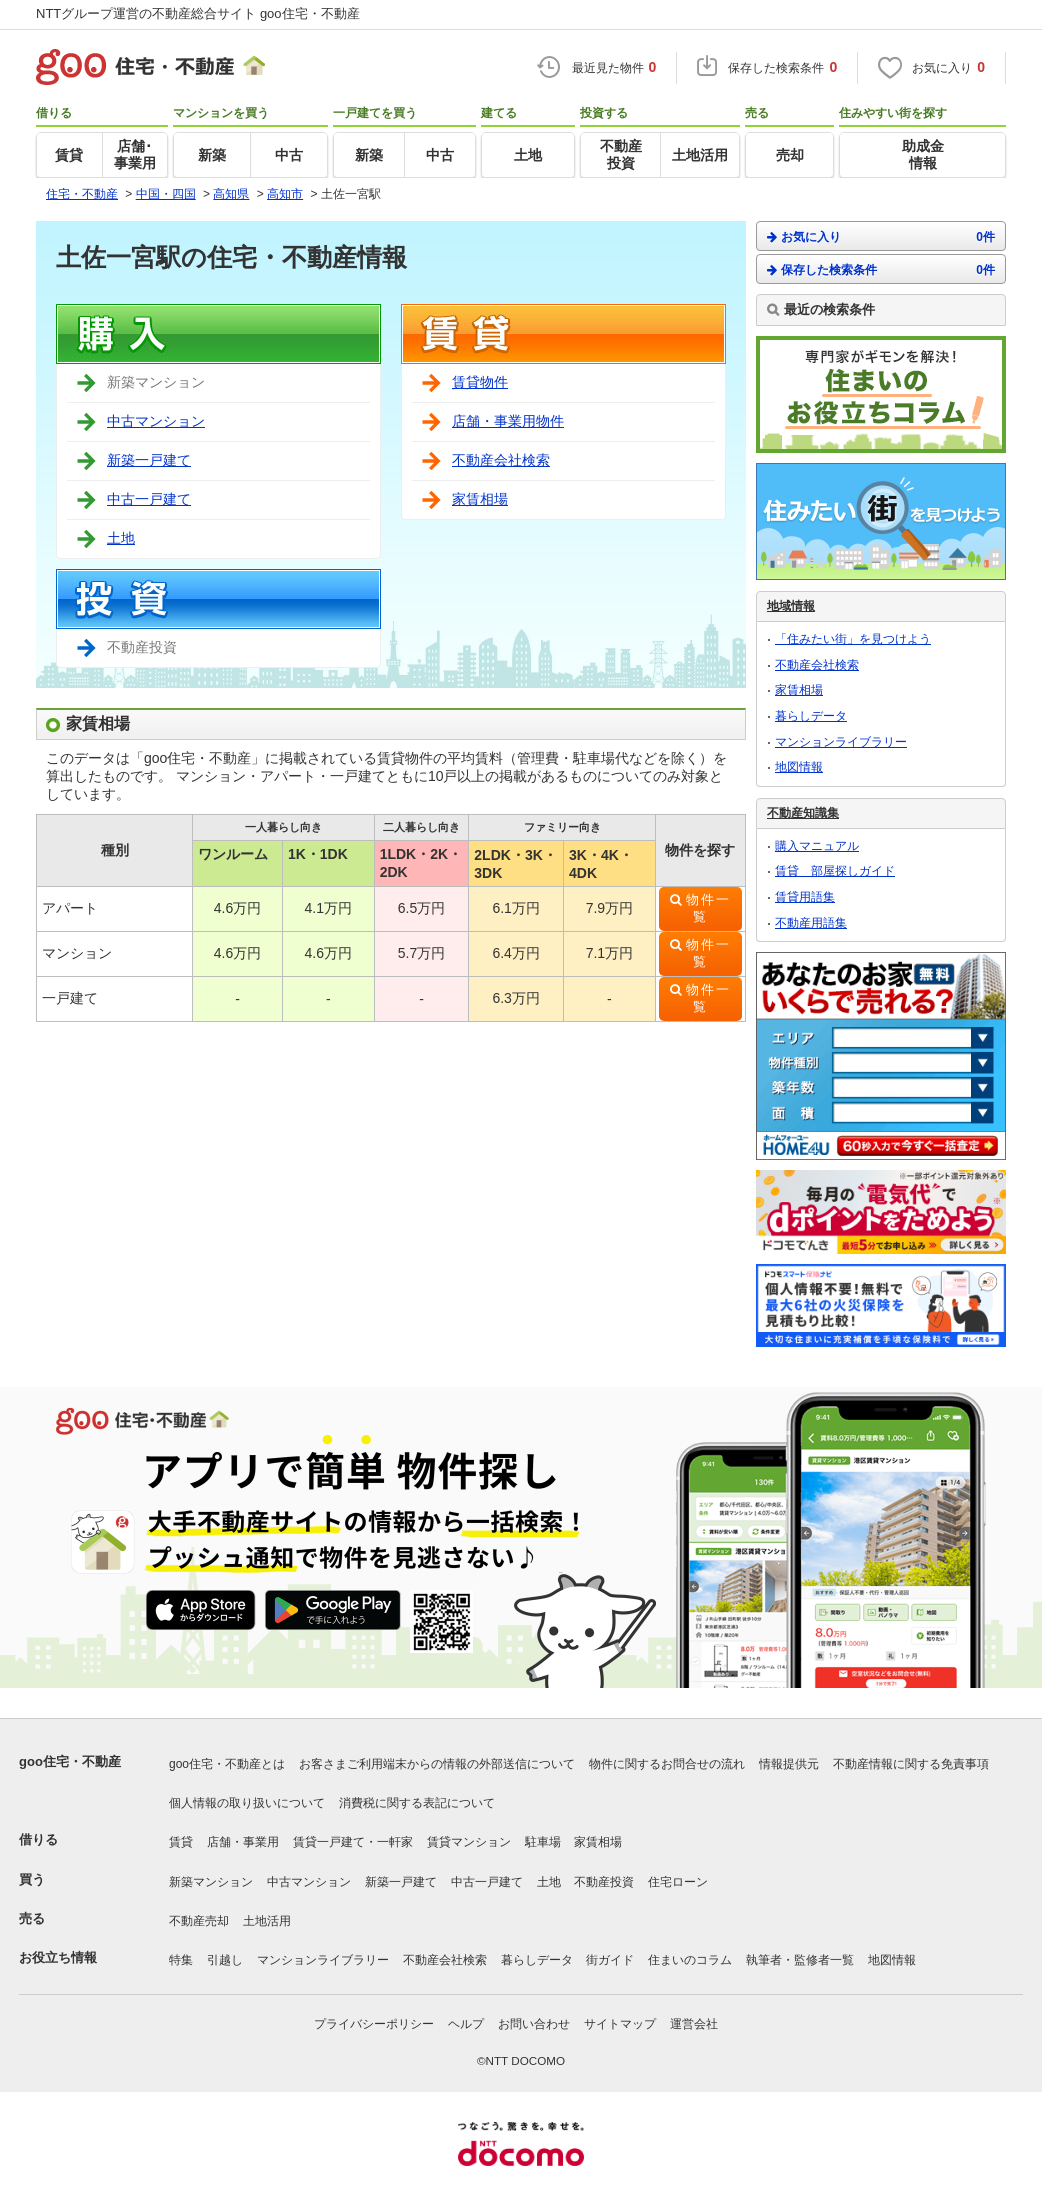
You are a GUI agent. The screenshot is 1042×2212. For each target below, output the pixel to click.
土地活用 (267, 1921)
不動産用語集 (811, 923)
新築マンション (211, 1882)
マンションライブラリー (841, 742)
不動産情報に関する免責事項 (911, 1764)
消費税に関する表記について (417, 1803)
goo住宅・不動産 (70, 1761)
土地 (121, 538)
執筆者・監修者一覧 (800, 1960)
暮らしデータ (811, 716)
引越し (225, 1960)
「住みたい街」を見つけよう (853, 639)
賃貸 (181, 1842)
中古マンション (156, 421)
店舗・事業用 (243, 1842)
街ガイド (610, 1960)
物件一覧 (708, 908)
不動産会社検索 (501, 460)
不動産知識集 (803, 813)
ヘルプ (466, 2024)
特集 (181, 1960)
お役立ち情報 (58, 1957)
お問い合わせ (534, 2024)
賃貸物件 (480, 382)
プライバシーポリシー (374, 2024)
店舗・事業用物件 (508, 421)
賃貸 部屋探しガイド (835, 871)
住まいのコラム (690, 1960)
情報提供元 (789, 1764)
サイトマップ (620, 2024)
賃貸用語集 (805, 897)
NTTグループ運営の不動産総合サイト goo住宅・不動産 (198, 13)
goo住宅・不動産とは (227, 1764)
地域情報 (791, 606)
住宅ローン (678, 1882)
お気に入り (881, 236)
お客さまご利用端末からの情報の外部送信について (437, 1764)
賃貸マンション (469, 1842)
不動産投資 (604, 1882)
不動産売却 (199, 1921)
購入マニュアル (817, 846)
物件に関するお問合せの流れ (667, 1764)
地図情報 (799, 767)
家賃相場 (480, 499)
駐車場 (543, 1842)
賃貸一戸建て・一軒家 (353, 1842)
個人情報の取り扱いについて (247, 1803)
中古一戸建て (149, 499)
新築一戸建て (149, 460)
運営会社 (694, 2024)
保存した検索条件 (881, 269)
